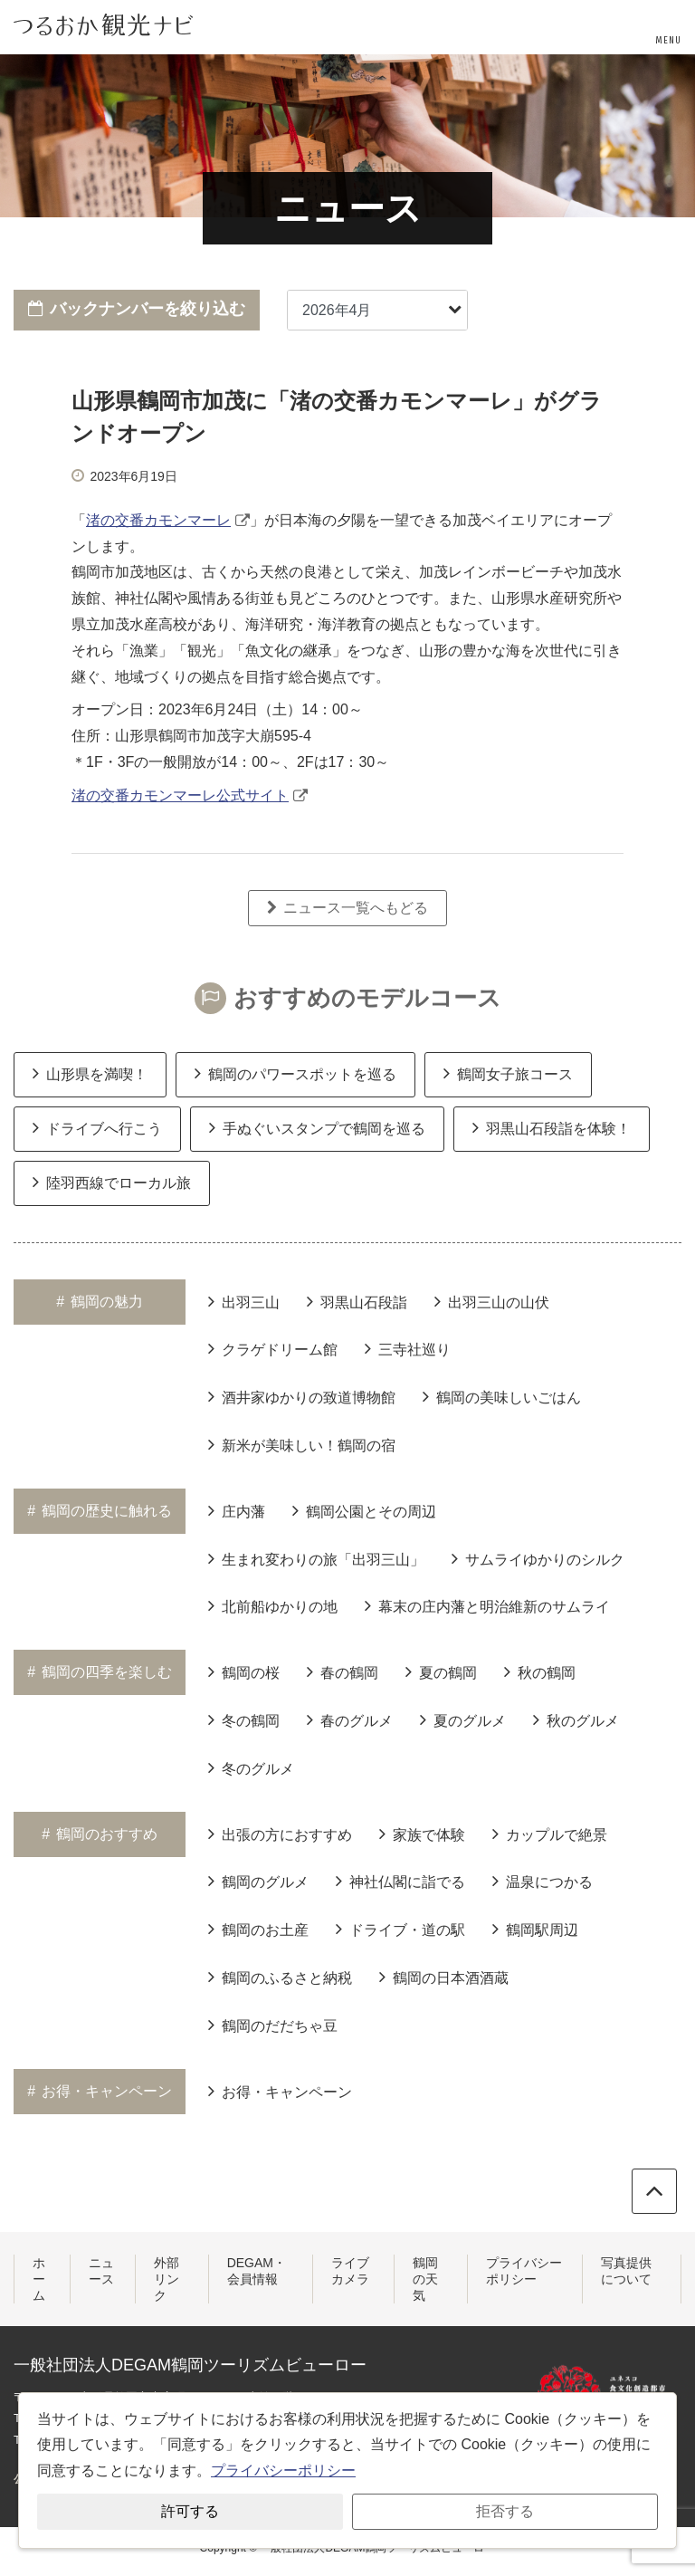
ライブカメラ (350, 2270)
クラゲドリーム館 (273, 1348)
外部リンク (166, 2279)
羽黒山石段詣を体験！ (551, 1127)
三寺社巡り (408, 1348)
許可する (190, 2511)
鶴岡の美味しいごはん (502, 1396)
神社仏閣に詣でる (400, 1881)
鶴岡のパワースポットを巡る (295, 1073)
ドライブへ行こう (97, 1127)
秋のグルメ (576, 1719)
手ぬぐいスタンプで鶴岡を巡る (317, 1127)
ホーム (39, 2279)
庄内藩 (236, 1510)
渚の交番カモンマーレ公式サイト (180, 795)
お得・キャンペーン (280, 2091)
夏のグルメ (463, 1719)
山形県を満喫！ (90, 1073)
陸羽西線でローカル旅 (112, 1182)
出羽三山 (244, 1301)
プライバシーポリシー (524, 2270)
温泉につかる (542, 1881)
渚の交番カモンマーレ (158, 520)
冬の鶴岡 (244, 1719)
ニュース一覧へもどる (347, 907)
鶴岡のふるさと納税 (280, 1977)
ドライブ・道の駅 (400, 1929)
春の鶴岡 (342, 1671)
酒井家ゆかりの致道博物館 (301, 1396)
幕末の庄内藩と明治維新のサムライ (487, 1605)
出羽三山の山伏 (491, 1301)
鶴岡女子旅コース (508, 1073)
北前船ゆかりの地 (273, 1605)
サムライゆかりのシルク (538, 1558)
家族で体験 (422, 1833)
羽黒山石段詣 (357, 1301)
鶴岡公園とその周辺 (364, 1510)
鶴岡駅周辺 (535, 1929)
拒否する (505, 2511)
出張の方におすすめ (280, 1833)
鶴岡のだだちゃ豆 (273, 2025)
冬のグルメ (251, 1767)
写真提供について (626, 2270)
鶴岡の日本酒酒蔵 (444, 1977)
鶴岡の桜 (244, 1671)
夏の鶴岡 (441, 1671)
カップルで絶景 (549, 1833)
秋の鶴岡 (540, 1671)
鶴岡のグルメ (258, 1881)
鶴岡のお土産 (258, 1929)
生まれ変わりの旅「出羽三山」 (316, 1558)
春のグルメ (350, 1719)
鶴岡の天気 (425, 2279)
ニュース (101, 2270)
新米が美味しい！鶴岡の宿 (301, 1444)
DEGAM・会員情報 (256, 2270)
